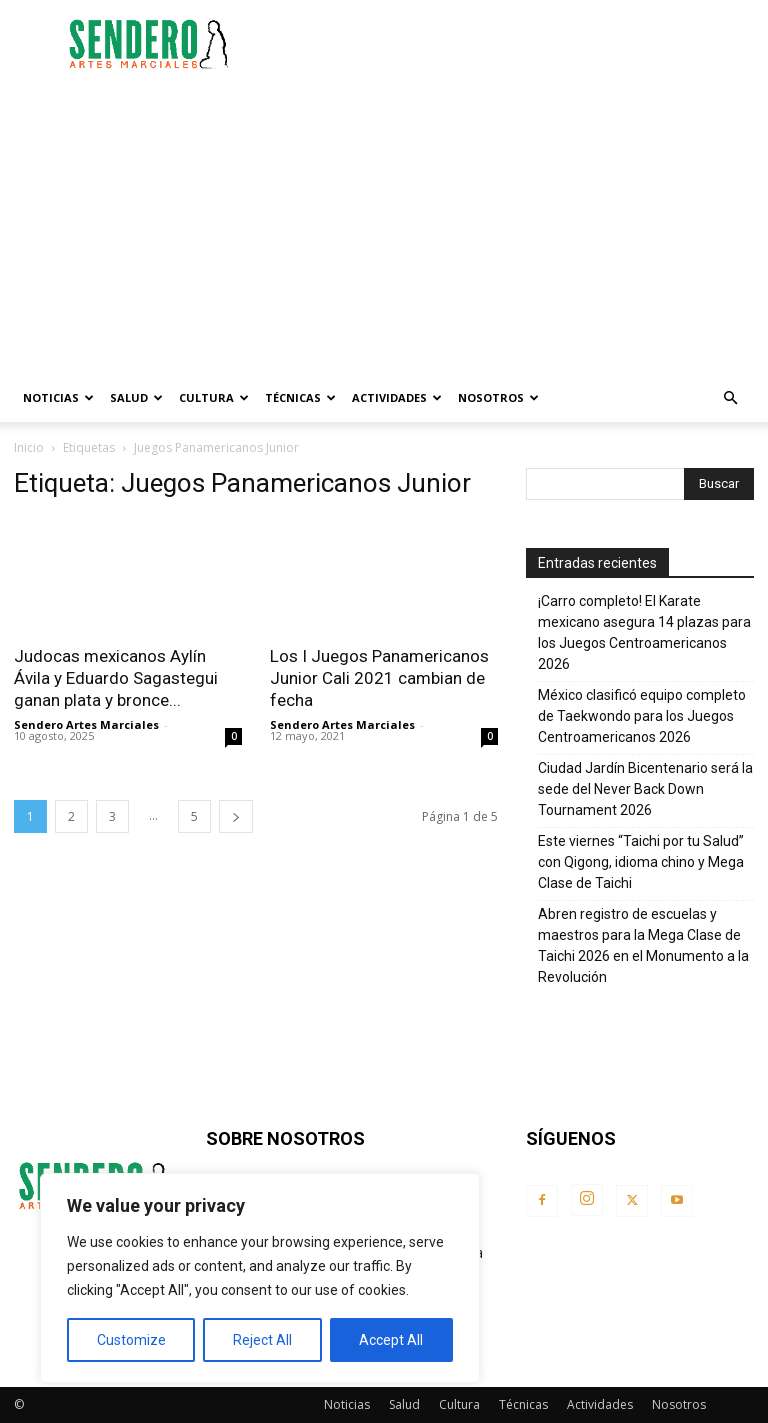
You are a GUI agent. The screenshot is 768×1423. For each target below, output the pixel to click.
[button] (730, 398)
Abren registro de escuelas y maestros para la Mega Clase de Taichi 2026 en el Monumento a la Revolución (643, 945)
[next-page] (236, 816)
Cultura (214, 397)
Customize (131, 1340)
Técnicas (300, 397)
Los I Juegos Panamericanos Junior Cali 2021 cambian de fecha (379, 678)
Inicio (29, 447)
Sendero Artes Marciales (86, 724)
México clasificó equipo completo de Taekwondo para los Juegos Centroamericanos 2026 (642, 716)
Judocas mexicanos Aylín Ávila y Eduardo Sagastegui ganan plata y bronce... (116, 678)
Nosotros (498, 397)
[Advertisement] (519, 44)
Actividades (397, 397)
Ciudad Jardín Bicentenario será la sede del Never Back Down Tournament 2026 (645, 789)
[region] (260, 1278)
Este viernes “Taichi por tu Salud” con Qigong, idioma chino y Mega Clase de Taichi (641, 862)
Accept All (391, 1340)
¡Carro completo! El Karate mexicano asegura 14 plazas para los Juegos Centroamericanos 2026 (644, 632)
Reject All (262, 1340)
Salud (136, 397)
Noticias (58, 397)
